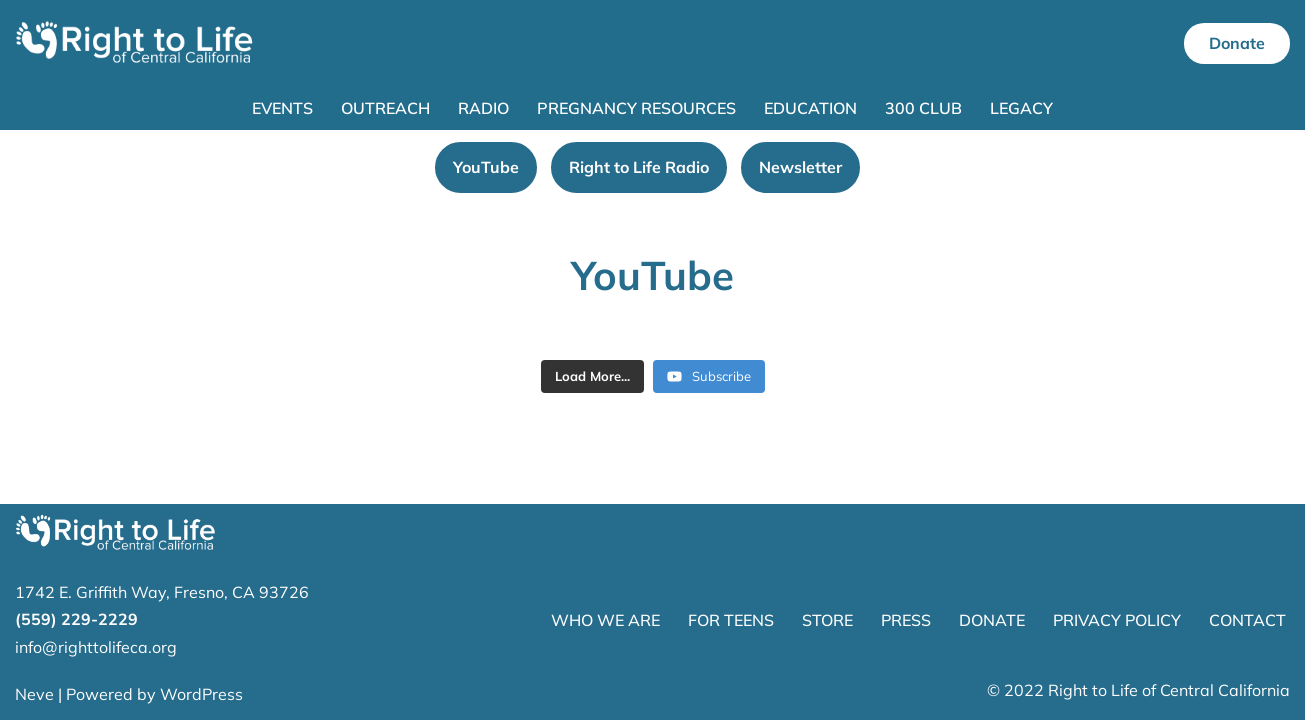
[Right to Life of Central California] (135, 43)
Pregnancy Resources (636, 108)
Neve (34, 694)
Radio (483, 108)
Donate (1237, 43)
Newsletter (800, 167)
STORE (827, 620)
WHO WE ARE (605, 620)
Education (810, 108)
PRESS (906, 620)
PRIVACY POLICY (1117, 620)
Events (282, 108)
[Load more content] (592, 377)
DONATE (992, 620)
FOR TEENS (731, 620)
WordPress (201, 694)
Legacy (1021, 108)
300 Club (923, 108)
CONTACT (1247, 620)
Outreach (385, 108)
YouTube (486, 167)
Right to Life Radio (639, 167)
